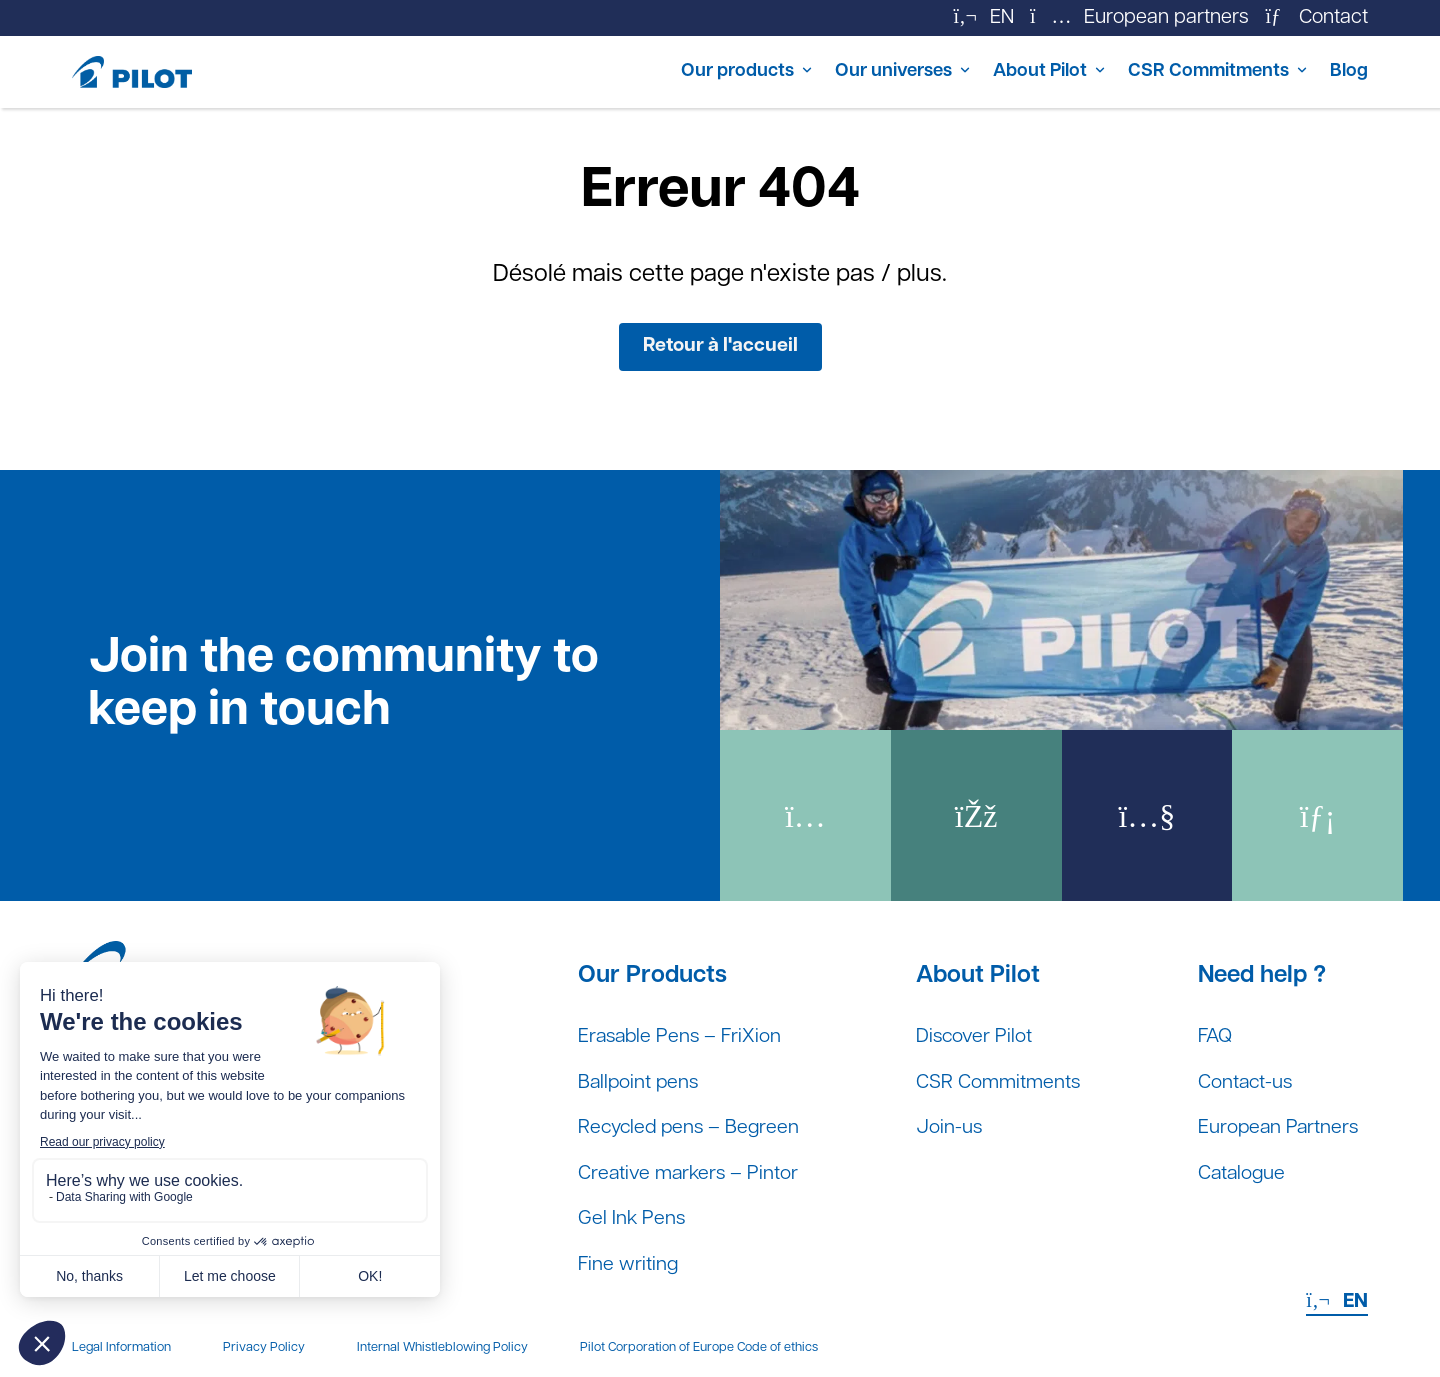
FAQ (1211, 1036)
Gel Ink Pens (632, 1220)
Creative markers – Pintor (690, 1174)
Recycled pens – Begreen (692, 1128)
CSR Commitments (1196, 72)
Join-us (950, 1128)
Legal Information (121, 1348)
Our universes (856, 72)
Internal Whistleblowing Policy (442, 1348)
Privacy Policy (264, 1348)
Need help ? (1258, 973)
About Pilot (1014, 72)
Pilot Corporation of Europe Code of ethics (699, 1348)
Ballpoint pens (640, 1082)
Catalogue (1239, 1174)
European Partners (1276, 1128)
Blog (1347, 72)
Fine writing (629, 1266)
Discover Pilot (976, 1036)
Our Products (652, 973)
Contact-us (1242, 1082)
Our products (686, 72)
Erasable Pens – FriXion (682, 1036)
